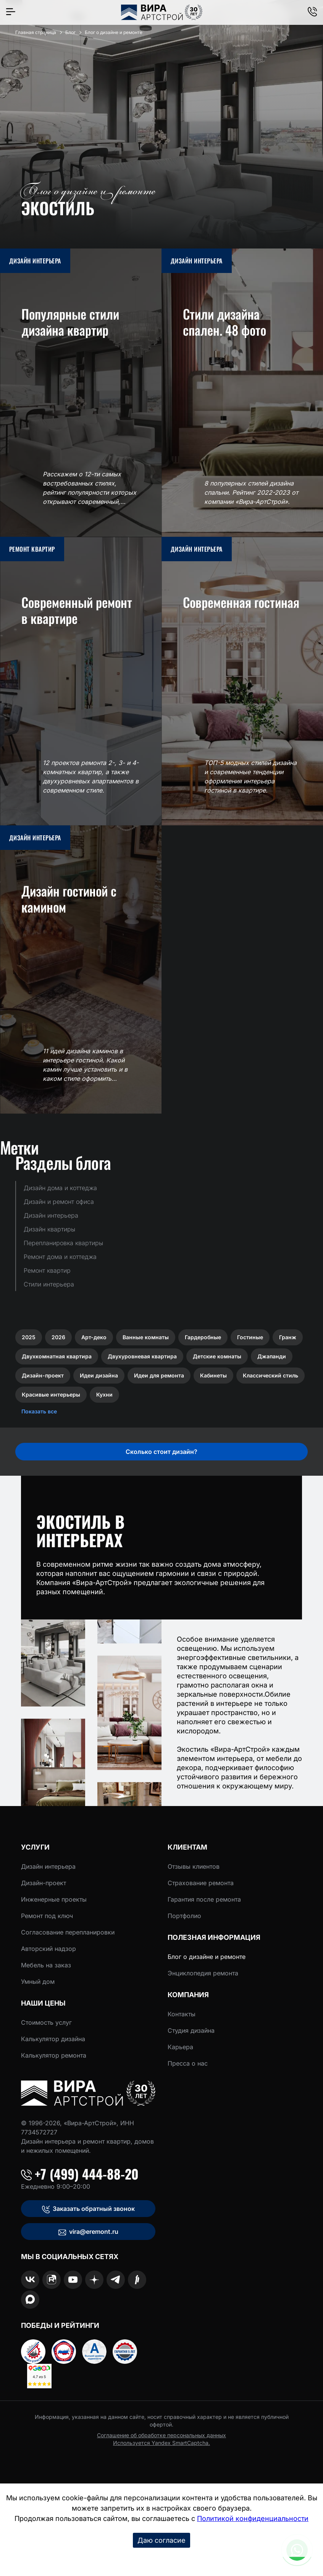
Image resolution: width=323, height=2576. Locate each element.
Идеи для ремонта (159, 1375)
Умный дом (38, 1981)
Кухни (104, 1394)
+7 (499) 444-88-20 (80, 2173)
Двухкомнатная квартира (57, 1356)
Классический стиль (270, 1375)
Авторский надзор (48, 1948)
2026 (58, 1337)
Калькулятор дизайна (53, 2039)
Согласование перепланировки (68, 1932)
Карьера (180, 2047)
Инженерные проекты (54, 1899)
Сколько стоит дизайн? (161, 1451)
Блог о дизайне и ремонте (206, 1956)
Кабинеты (213, 1375)
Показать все (39, 1411)
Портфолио (184, 1916)
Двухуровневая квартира (142, 1356)
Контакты (181, 2014)
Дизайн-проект (43, 1375)
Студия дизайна (191, 2030)
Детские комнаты (217, 1356)
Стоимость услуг (46, 2022)
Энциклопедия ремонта (203, 1973)
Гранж (287, 1337)
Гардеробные (203, 1337)
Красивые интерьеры (51, 1394)
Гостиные (250, 1337)
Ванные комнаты (146, 1337)
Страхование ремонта (201, 1883)
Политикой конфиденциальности (252, 2518)
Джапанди (271, 1356)
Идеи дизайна (99, 1375)
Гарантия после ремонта (204, 1899)
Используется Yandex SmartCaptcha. (161, 2443)
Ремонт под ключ (47, 1916)
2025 (29, 1337)
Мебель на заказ (46, 1965)
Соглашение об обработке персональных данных (161, 2435)
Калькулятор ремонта (53, 2055)
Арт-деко (94, 1337)
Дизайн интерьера (48, 1866)
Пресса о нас (188, 2063)
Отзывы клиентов (194, 1866)
